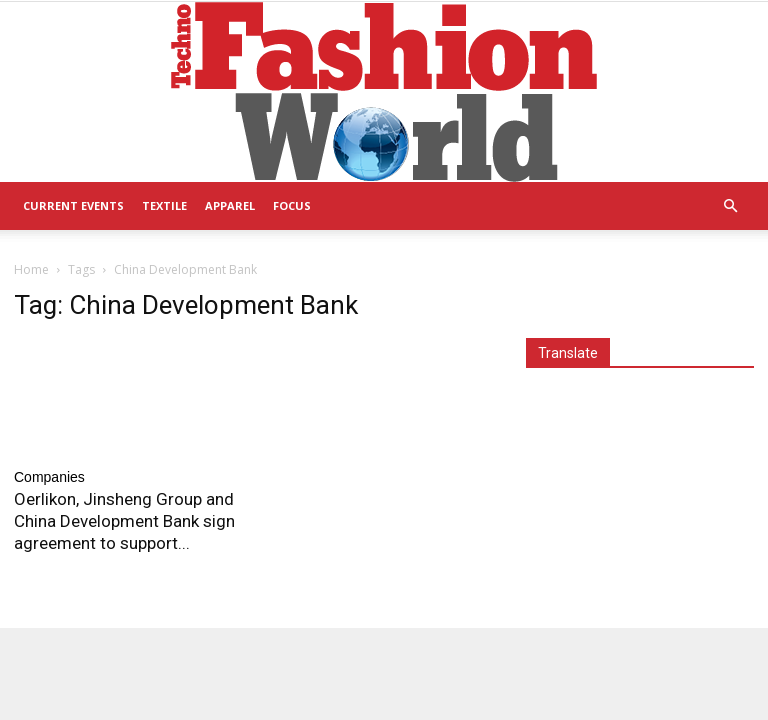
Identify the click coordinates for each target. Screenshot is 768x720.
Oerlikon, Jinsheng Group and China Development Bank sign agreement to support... (124, 521)
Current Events (73, 205)
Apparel (230, 205)
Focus (292, 205)
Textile (164, 205)
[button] (730, 206)
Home (31, 269)
